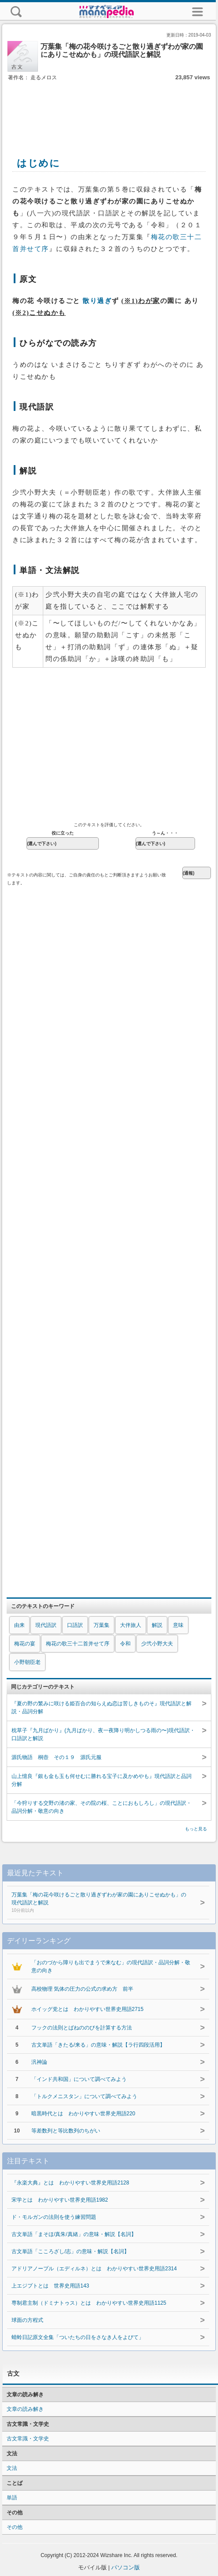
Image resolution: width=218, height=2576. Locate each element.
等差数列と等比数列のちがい (65, 2131)
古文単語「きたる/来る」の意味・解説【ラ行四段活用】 (98, 2045)
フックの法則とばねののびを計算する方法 (81, 2028)
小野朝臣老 (27, 1662)
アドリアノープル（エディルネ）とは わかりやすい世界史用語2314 (94, 2269)
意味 (178, 1625)
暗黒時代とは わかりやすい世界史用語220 (83, 2113)
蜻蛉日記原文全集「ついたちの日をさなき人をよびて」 (77, 2337)
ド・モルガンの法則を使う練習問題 (53, 2217)
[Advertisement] (109, 109)
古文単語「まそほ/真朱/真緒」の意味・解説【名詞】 (73, 2234)
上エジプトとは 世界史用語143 (50, 2286)
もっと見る (196, 1828)
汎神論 (39, 2062)
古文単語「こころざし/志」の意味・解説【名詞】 (70, 2251)
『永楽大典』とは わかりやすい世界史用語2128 (70, 2183)
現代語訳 (45, 1625)
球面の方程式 (27, 2320)
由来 (19, 1625)
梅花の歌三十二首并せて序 (77, 1644)
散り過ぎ (97, 300)
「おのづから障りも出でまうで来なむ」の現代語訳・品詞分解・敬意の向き (110, 1966)
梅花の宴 (24, 1644)
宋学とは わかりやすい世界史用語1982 (59, 2200)
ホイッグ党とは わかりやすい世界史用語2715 (87, 2009)
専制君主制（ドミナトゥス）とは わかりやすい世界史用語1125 (88, 2303)
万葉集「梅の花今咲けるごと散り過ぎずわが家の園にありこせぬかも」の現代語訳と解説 (101, 1903)
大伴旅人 (130, 1625)
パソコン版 (125, 2567)
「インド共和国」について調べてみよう (79, 2079)
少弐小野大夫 (157, 1644)
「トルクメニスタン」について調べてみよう (84, 2096)
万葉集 (101, 1625)
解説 (157, 1625)
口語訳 (75, 1625)
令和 (125, 1644)
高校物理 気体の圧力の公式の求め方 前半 (82, 1989)
